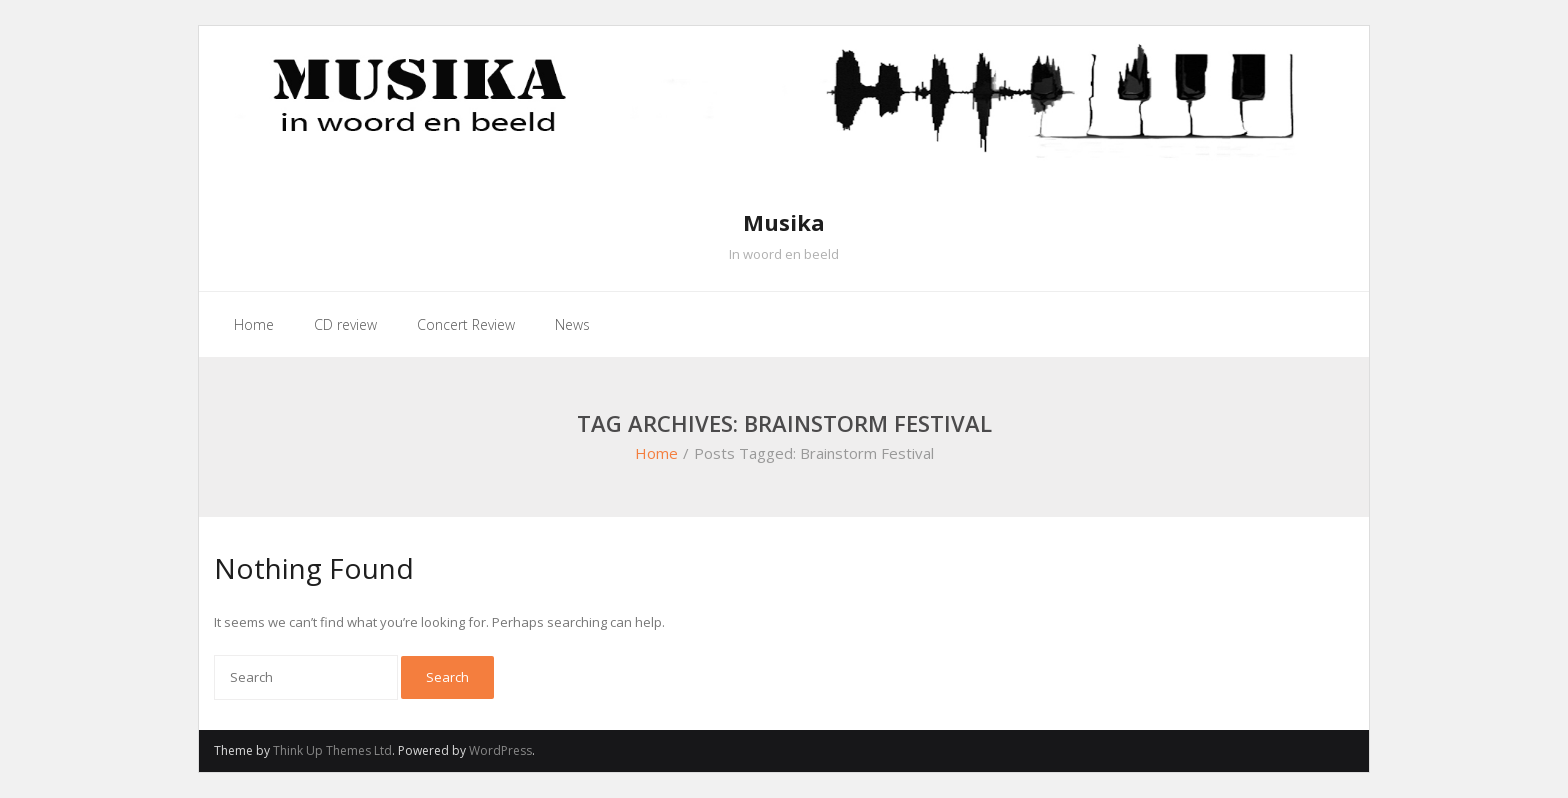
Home (656, 453)
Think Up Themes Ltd (332, 750)
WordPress (500, 750)
